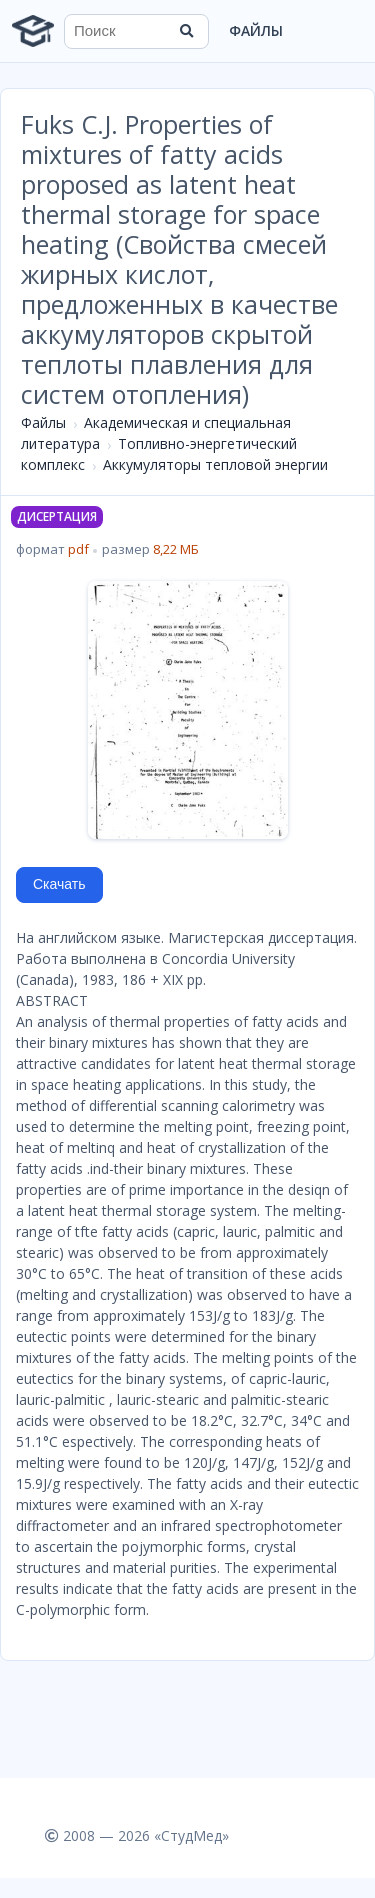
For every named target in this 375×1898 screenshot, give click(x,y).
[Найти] (187, 31)
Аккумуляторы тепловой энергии (215, 464)
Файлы (256, 30)
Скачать (59, 884)
